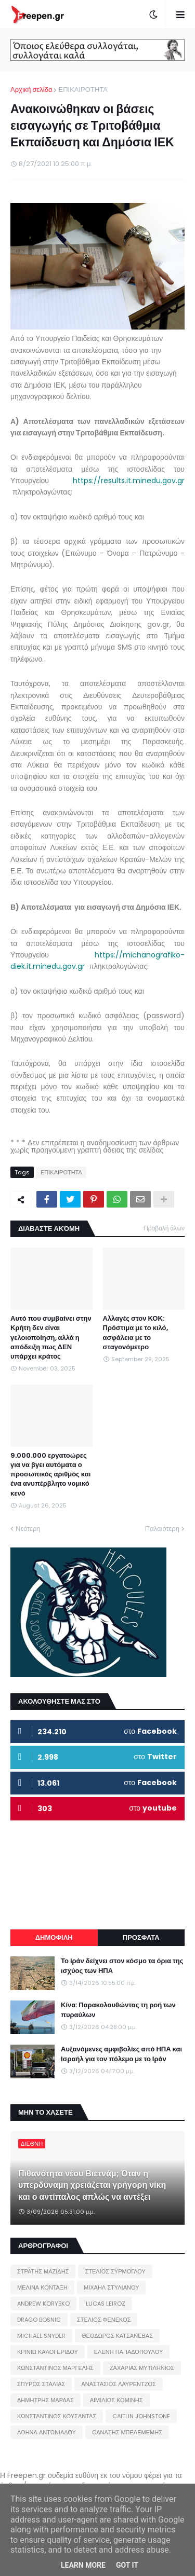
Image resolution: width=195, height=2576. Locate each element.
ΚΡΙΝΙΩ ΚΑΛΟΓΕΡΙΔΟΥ (47, 2352)
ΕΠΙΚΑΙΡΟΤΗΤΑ (82, 89)
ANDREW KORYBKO (43, 2303)
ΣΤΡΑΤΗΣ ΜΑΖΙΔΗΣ (43, 2271)
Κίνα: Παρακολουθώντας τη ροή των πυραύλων (118, 2009)
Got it (127, 2565)
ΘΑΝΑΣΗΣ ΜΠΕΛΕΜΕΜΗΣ (127, 2432)
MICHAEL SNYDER (41, 2336)
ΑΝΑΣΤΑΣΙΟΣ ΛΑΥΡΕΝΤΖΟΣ (118, 2384)
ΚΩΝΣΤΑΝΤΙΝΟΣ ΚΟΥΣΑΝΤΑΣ (56, 2416)
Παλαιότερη (162, 1528)
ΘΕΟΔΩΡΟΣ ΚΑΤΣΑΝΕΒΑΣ (117, 2336)
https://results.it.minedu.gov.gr (129, 480)
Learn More (83, 2565)
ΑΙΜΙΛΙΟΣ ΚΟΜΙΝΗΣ (116, 2400)
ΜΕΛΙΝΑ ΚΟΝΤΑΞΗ (42, 2287)
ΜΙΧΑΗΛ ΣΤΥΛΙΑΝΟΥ (111, 2287)
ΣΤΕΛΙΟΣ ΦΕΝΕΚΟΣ (104, 2319)
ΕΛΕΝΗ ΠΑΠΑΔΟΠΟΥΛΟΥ (128, 2352)
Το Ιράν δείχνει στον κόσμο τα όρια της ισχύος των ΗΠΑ (122, 1965)
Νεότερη (28, 1528)
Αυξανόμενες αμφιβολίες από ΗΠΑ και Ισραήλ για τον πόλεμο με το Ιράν (121, 2054)
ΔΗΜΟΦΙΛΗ (54, 1937)
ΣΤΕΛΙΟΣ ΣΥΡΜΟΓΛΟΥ (115, 2271)
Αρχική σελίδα (31, 89)
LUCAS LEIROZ (105, 2303)
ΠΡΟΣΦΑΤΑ (141, 1937)
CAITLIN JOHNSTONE (141, 2416)
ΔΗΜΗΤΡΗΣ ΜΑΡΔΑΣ (45, 2400)
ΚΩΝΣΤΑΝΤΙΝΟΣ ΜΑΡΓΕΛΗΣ (55, 2368)
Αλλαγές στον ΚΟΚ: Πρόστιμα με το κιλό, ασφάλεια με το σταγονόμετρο (135, 1333)
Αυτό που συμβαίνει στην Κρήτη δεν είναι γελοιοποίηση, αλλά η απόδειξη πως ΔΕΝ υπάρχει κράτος (51, 1337)
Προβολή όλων (164, 1228)
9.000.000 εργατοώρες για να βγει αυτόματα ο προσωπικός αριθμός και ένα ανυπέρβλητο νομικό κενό (50, 1474)
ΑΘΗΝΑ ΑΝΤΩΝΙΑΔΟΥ (46, 2432)
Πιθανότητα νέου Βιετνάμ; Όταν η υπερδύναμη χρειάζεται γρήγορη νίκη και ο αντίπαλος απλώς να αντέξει (92, 2185)
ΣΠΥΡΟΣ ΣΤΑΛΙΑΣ (41, 2384)
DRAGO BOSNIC (39, 2319)
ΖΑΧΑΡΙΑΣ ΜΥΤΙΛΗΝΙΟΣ (142, 2368)
